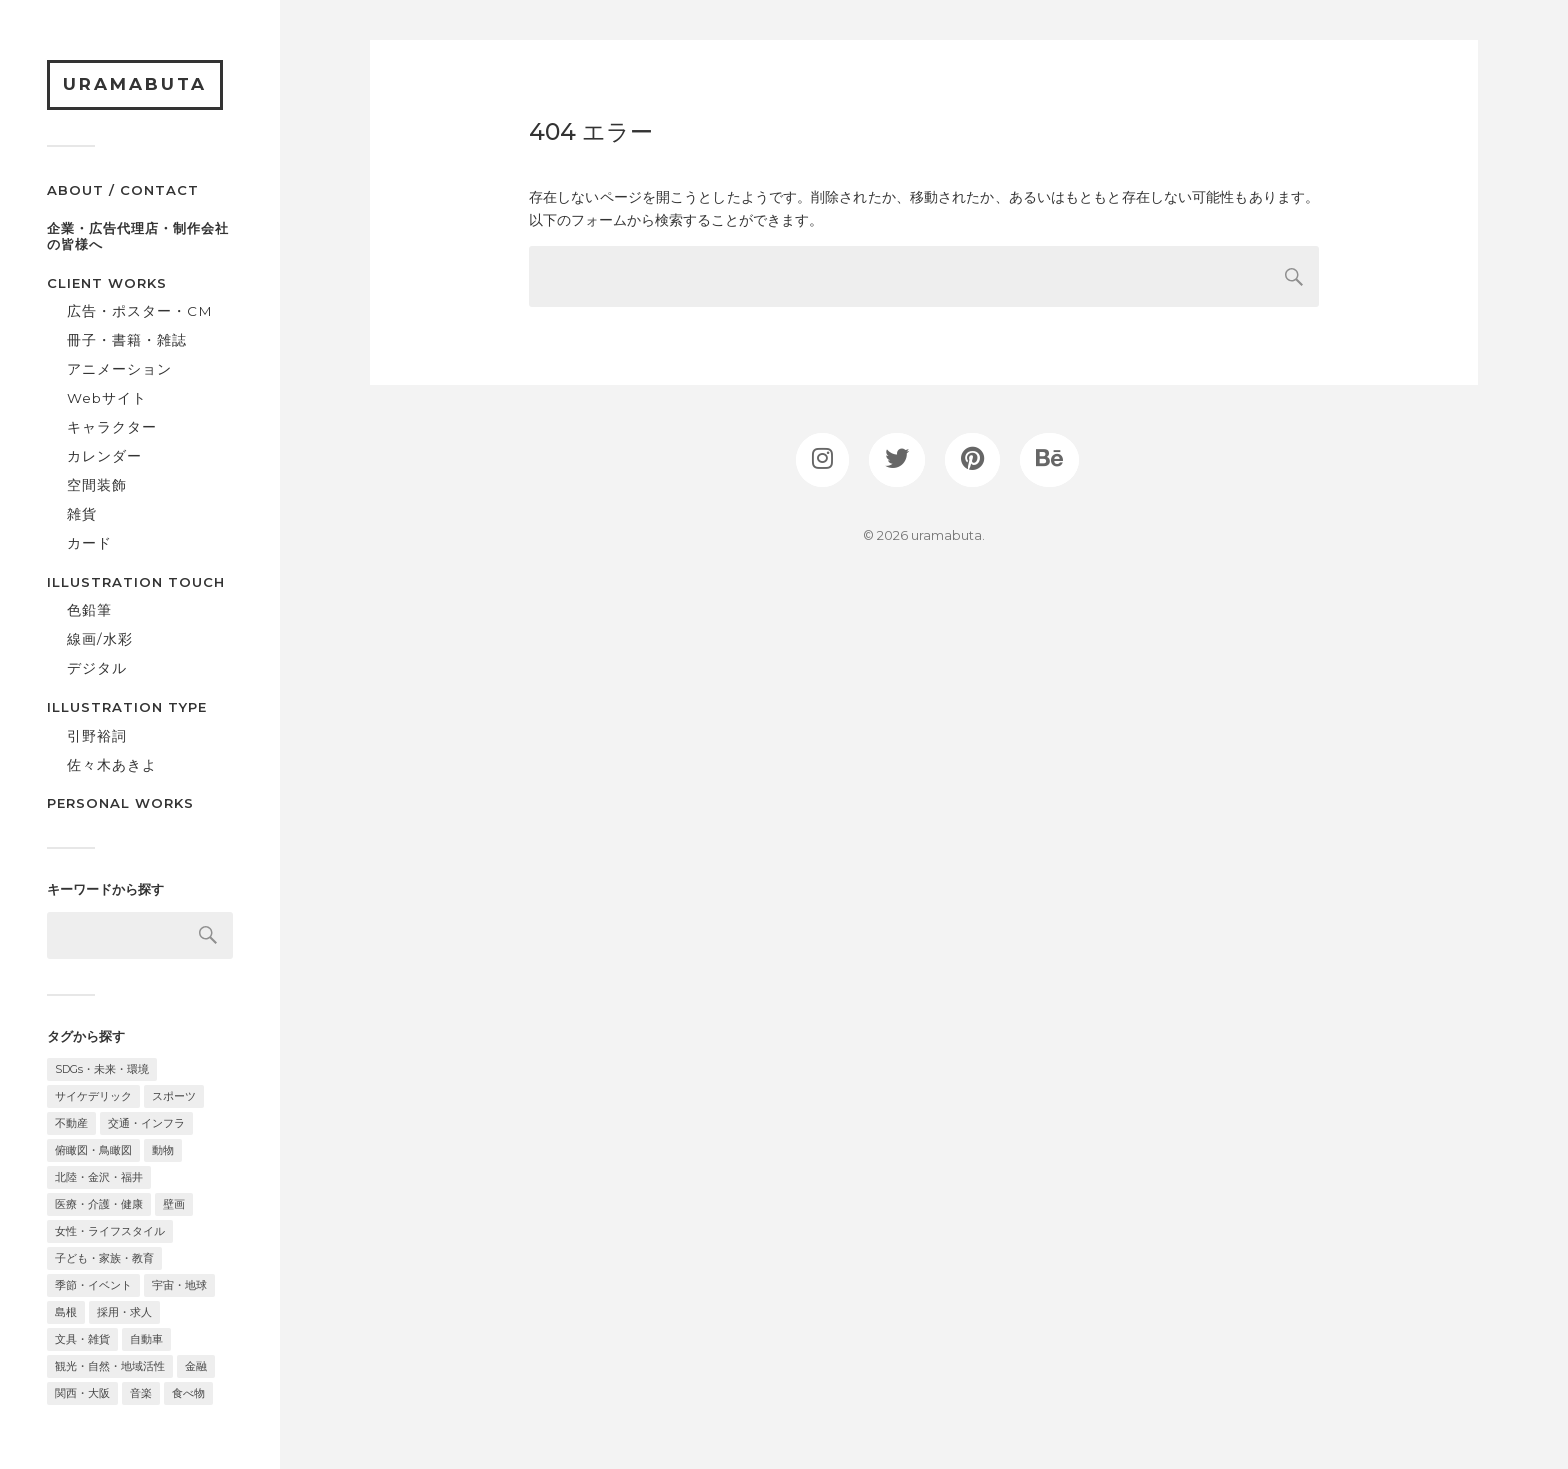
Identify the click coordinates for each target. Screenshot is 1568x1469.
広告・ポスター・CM (140, 311)
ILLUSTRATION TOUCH (136, 582)
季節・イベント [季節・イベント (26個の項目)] (93, 1285)
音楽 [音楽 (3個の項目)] (141, 1393)
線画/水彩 (100, 639)
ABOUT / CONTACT (123, 190)
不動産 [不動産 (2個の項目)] (71, 1123)
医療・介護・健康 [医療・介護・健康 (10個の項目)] (99, 1204)
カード (89, 543)
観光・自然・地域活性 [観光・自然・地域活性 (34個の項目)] (110, 1366)
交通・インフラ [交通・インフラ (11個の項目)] (146, 1123)
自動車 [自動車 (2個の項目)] (146, 1339)
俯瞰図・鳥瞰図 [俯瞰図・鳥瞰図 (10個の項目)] (93, 1150)
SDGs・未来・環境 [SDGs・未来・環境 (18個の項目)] (102, 1069)
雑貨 (82, 514)
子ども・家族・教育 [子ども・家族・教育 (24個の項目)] (104, 1258)
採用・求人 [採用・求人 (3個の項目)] (124, 1312)
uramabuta (135, 84)
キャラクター (112, 427)
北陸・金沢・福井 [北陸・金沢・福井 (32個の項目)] (99, 1177)
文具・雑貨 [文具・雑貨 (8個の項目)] (82, 1339)
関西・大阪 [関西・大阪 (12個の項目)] (82, 1393)
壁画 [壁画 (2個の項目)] (174, 1204)
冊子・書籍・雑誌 (127, 340)
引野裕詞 (97, 736)
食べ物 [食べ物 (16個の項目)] (188, 1393)
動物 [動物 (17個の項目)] (163, 1150)
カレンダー (104, 456)
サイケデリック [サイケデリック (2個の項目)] (93, 1096)
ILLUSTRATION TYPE (127, 707)
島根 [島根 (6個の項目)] (66, 1312)
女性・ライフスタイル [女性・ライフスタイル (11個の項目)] (110, 1231)
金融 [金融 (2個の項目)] (196, 1366)
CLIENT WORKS (107, 283)
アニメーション (119, 369)
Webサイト (107, 398)
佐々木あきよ (112, 765)
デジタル (97, 668)
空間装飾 (97, 485)
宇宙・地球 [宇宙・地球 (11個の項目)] (179, 1285)
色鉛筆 (89, 610)
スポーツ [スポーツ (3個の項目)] (174, 1096)
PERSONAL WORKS (120, 803)
